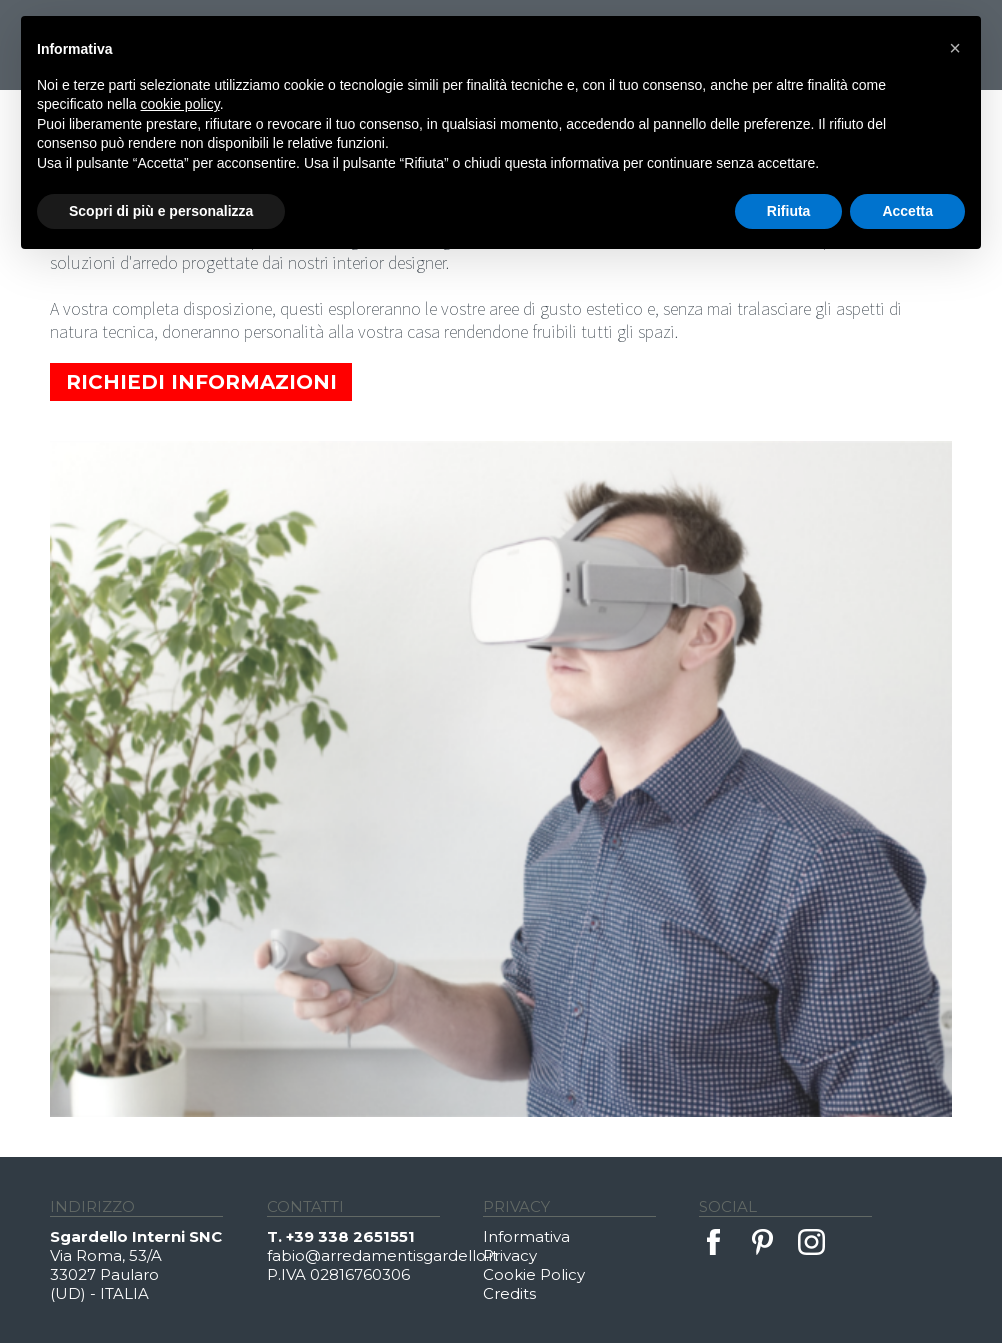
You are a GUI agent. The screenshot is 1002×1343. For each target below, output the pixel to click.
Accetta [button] (907, 211)
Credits (509, 1293)
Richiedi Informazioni (201, 382)
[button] (955, 48)
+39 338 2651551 (350, 1236)
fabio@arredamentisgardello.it (375, 1255)
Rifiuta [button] (789, 211)
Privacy (510, 1255)
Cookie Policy (534, 1274)
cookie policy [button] (180, 104)
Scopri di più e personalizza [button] (161, 211)
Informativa (526, 1236)
